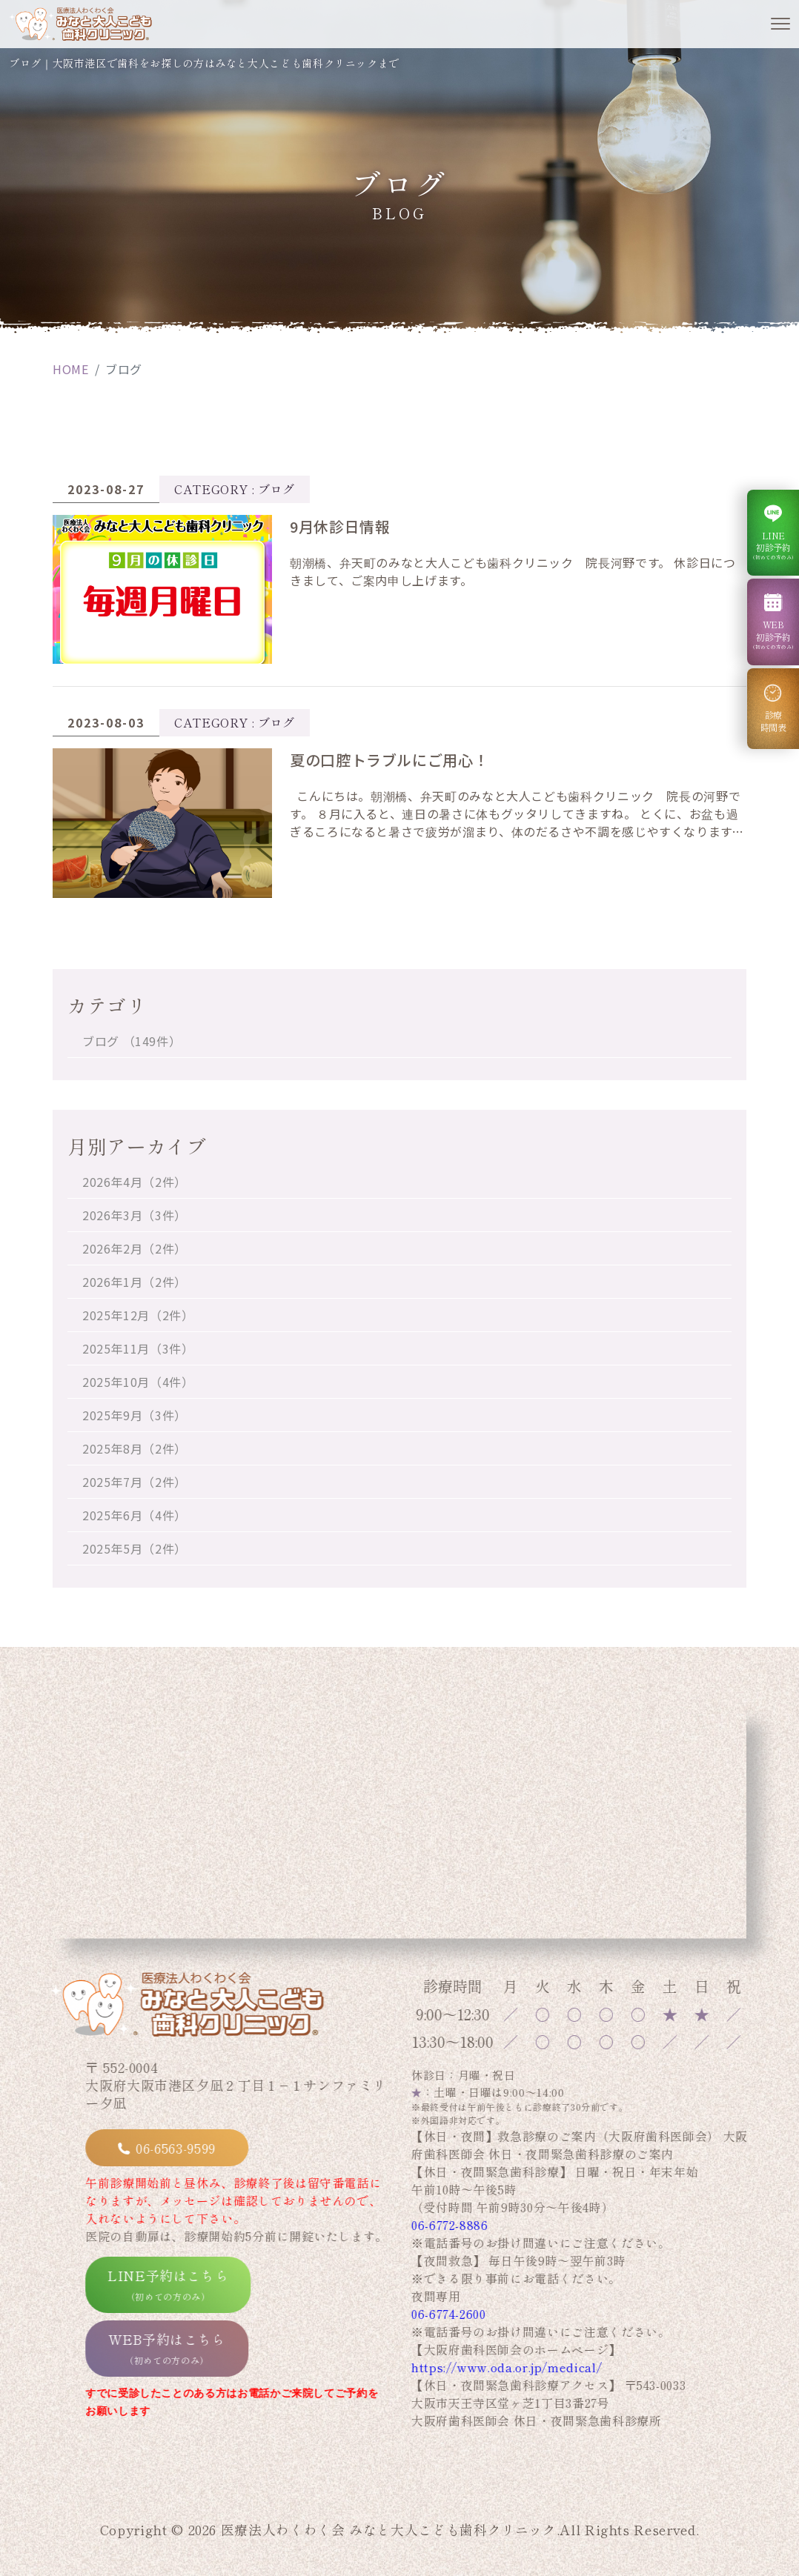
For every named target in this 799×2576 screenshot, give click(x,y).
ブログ (131, 1041)
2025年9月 (134, 1415)
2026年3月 (134, 1215)
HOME (71, 369)
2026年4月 (134, 1182)
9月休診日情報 (340, 526)
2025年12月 (138, 1315)
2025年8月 (134, 1448)
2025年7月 (134, 1482)
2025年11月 (138, 1348)
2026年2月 (134, 1248)
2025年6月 (134, 1515)
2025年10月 (138, 1382)
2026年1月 (134, 1282)
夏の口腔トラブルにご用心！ (389, 760)
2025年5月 (134, 1548)
